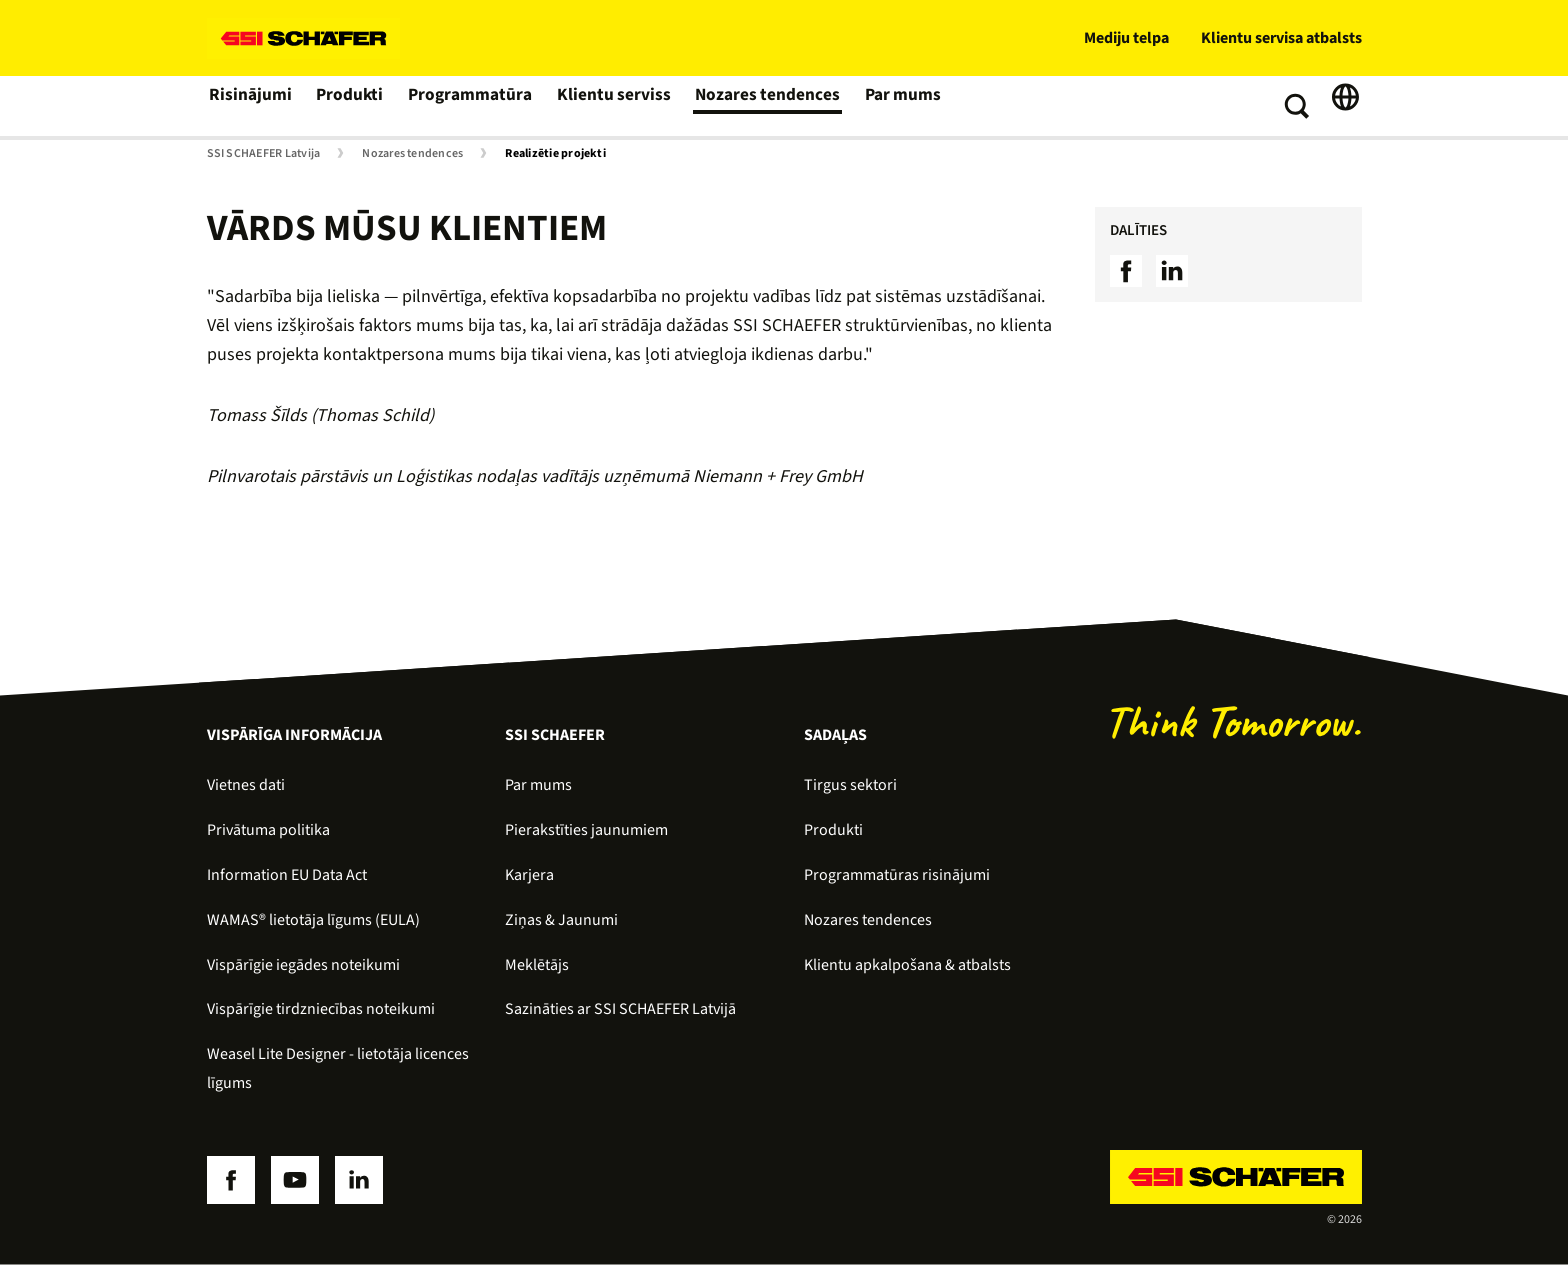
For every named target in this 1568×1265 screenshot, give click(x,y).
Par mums (886, 106)
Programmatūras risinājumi (897, 875)
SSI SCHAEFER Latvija (264, 154)
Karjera (529, 875)
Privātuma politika (268, 830)
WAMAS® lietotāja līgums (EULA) (313, 920)
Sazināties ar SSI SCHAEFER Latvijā (620, 1009)
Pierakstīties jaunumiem (586, 830)
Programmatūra (467, 106)
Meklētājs (537, 965)
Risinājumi (249, 106)
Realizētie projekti (555, 154)
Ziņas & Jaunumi (561, 920)
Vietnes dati (246, 785)
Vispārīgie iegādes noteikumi (303, 965)
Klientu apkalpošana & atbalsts (907, 965)
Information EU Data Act (287, 875)
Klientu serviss (606, 106)
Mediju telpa (1126, 38)
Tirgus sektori (850, 785)
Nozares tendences (754, 106)
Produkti (348, 106)
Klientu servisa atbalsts (1281, 38)
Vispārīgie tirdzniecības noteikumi (321, 1009)
